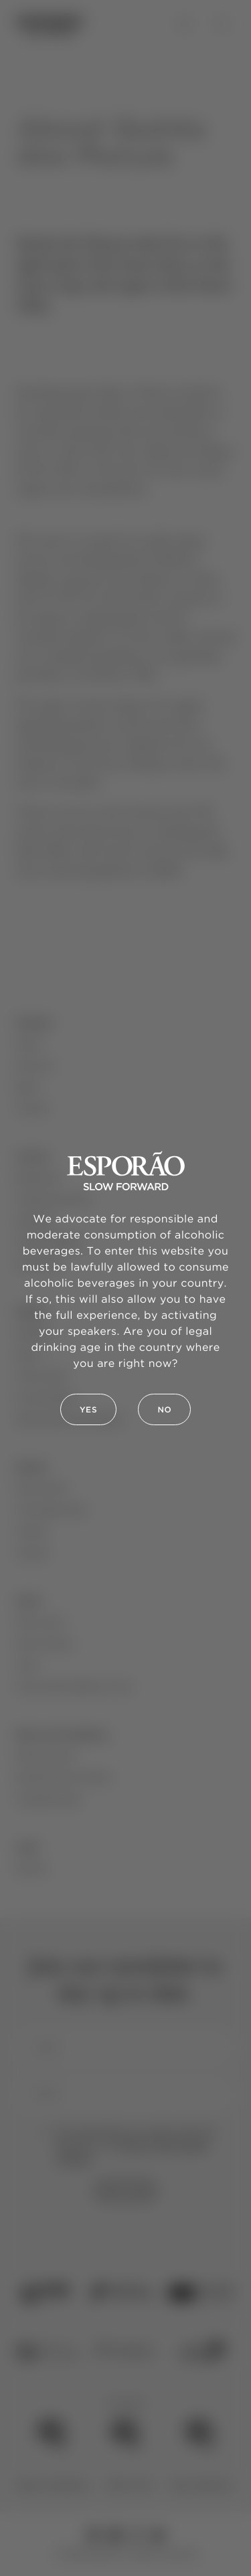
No (164, 1410)
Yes (89, 1410)
